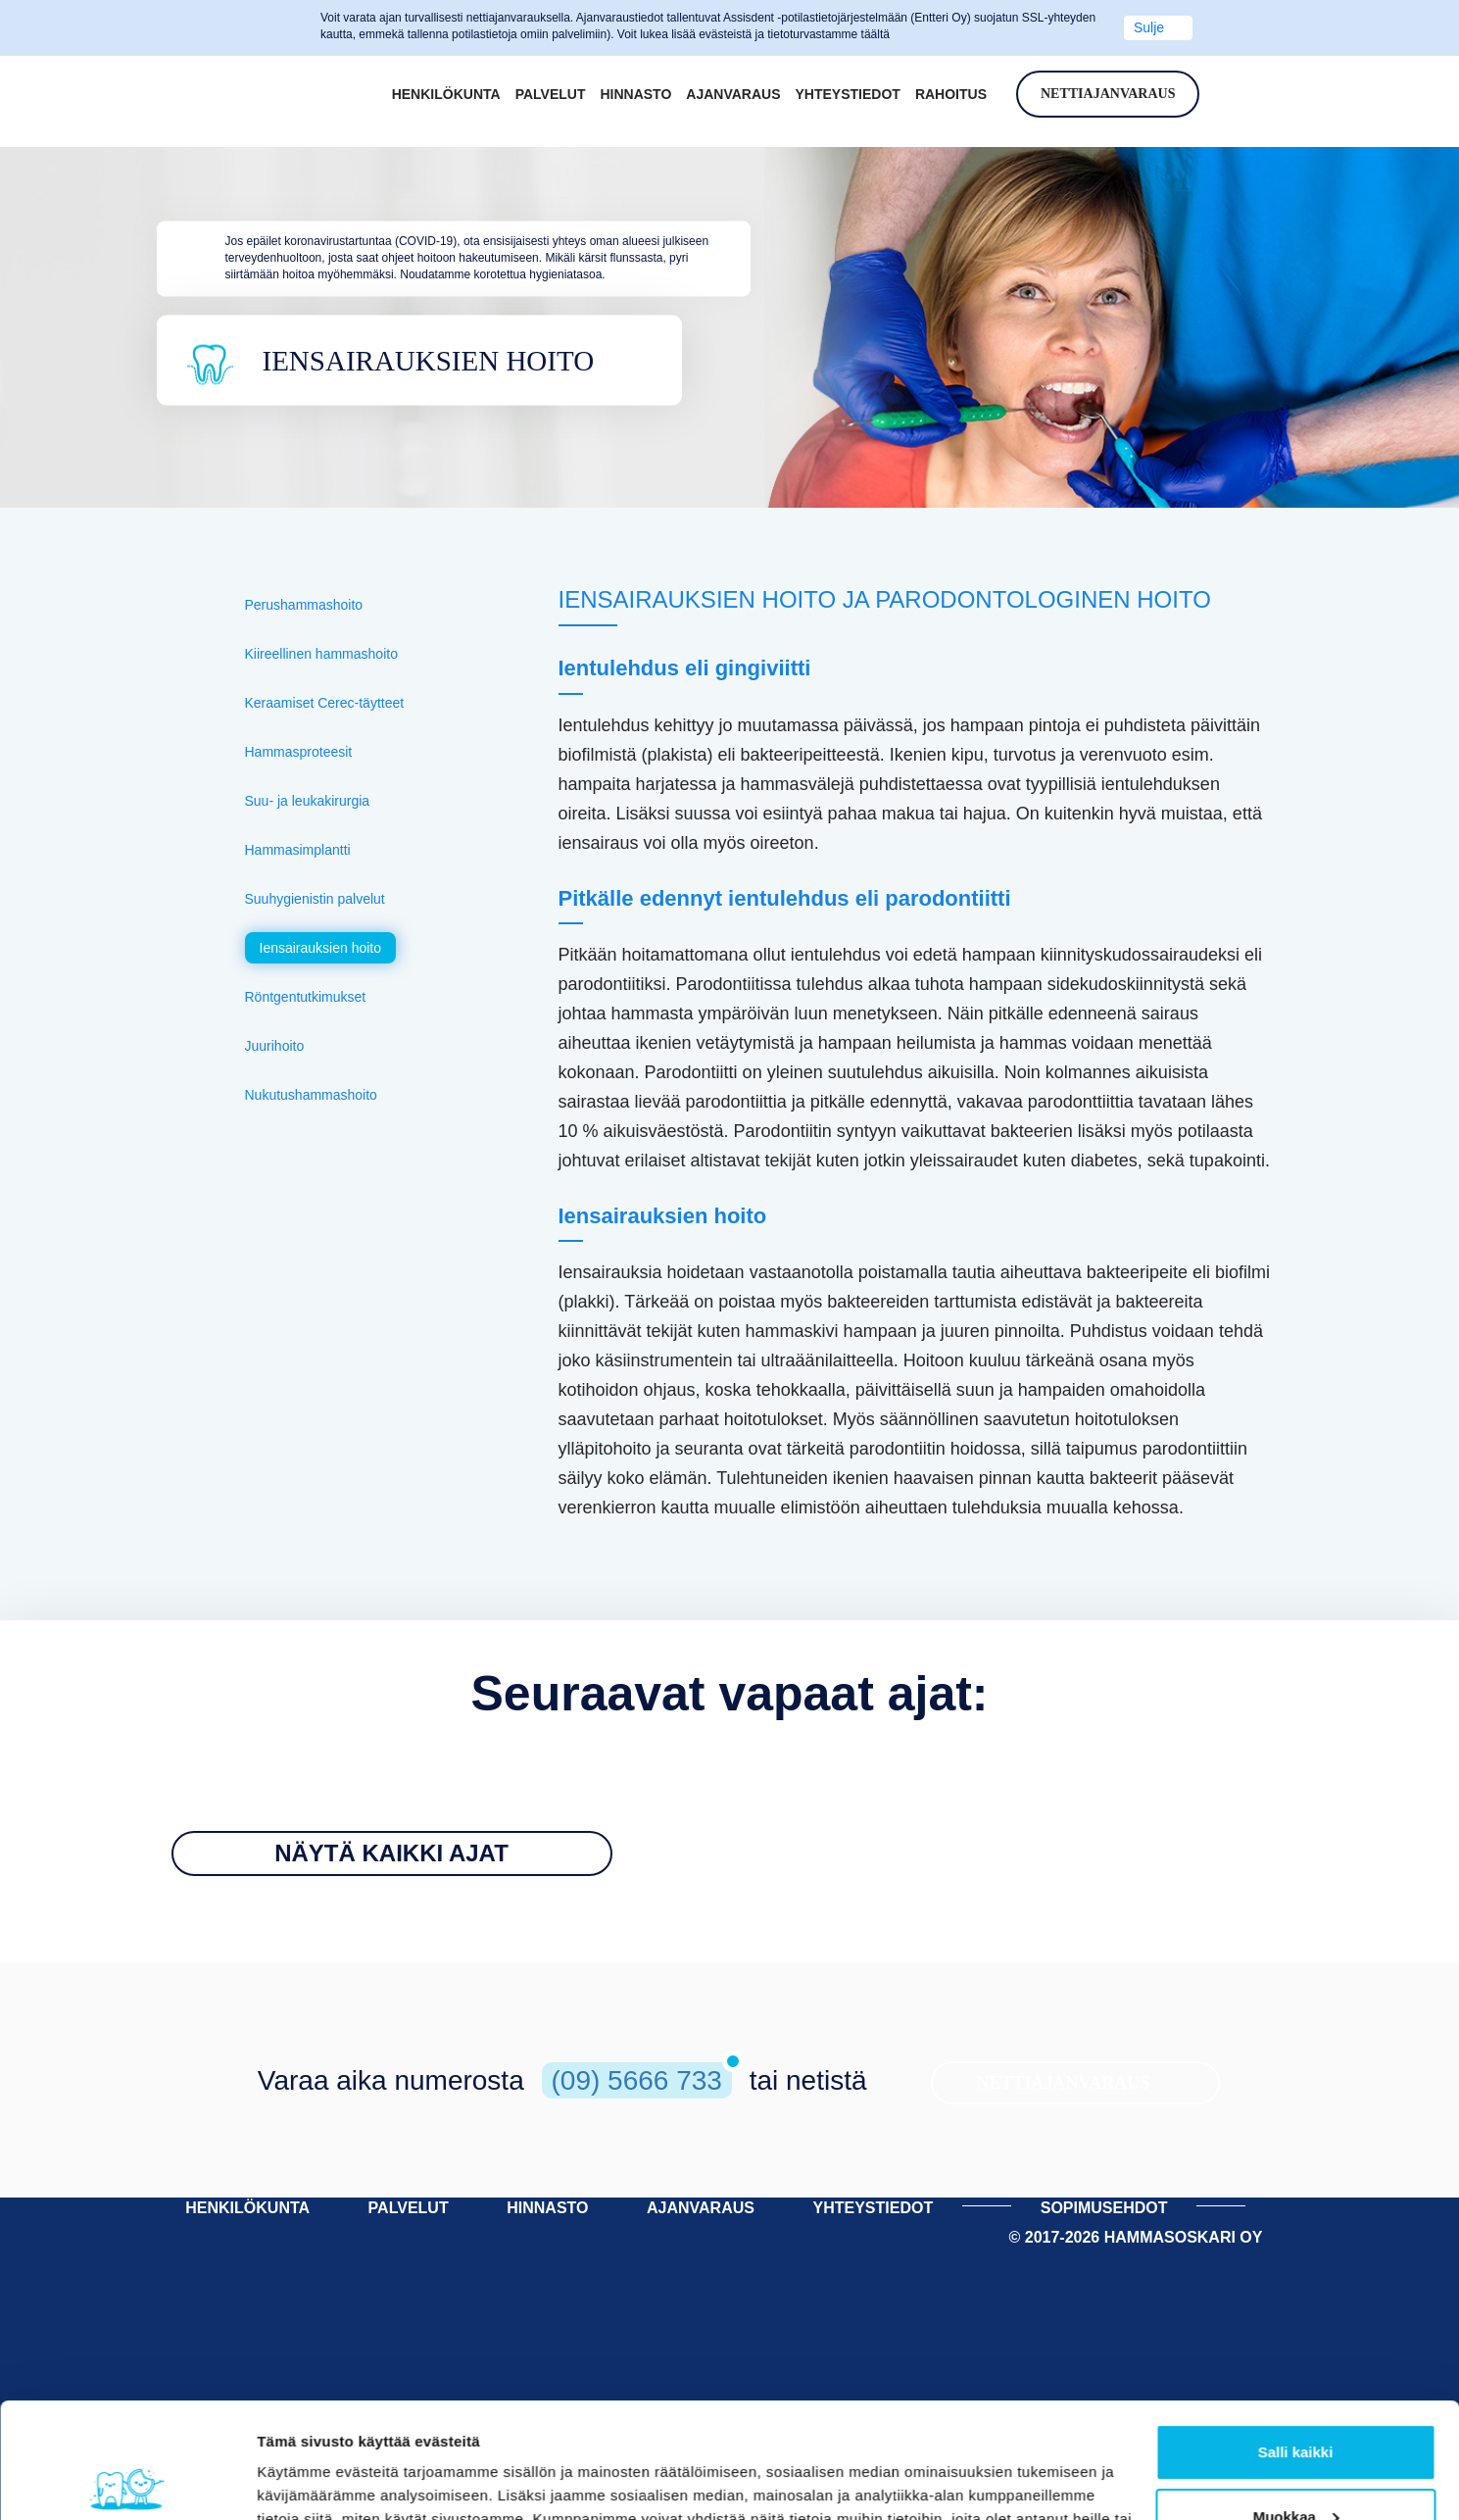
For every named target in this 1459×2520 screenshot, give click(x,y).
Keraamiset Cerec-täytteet (325, 703)
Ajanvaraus (733, 94)
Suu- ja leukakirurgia (307, 801)
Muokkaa (1296, 2401)
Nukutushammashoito (311, 1095)
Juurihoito (275, 1046)
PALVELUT (408, 2207)
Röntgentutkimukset (305, 997)
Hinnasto (635, 94)
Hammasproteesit (299, 752)
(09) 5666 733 (637, 2080)
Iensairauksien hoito (321, 948)
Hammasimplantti (298, 850)
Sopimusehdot (1104, 2207)
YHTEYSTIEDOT (872, 2207)
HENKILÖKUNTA (247, 2207)
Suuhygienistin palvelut (315, 899)
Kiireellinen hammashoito (321, 654)
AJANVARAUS (700, 2207)
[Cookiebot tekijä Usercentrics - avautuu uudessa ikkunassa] (127, 2481)
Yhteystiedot (848, 94)
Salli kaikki (1296, 2337)
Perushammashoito (304, 605)
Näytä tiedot (299, 2481)
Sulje (1149, 27)
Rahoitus (951, 94)
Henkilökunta (446, 94)
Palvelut (550, 94)
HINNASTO (547, 2207)
